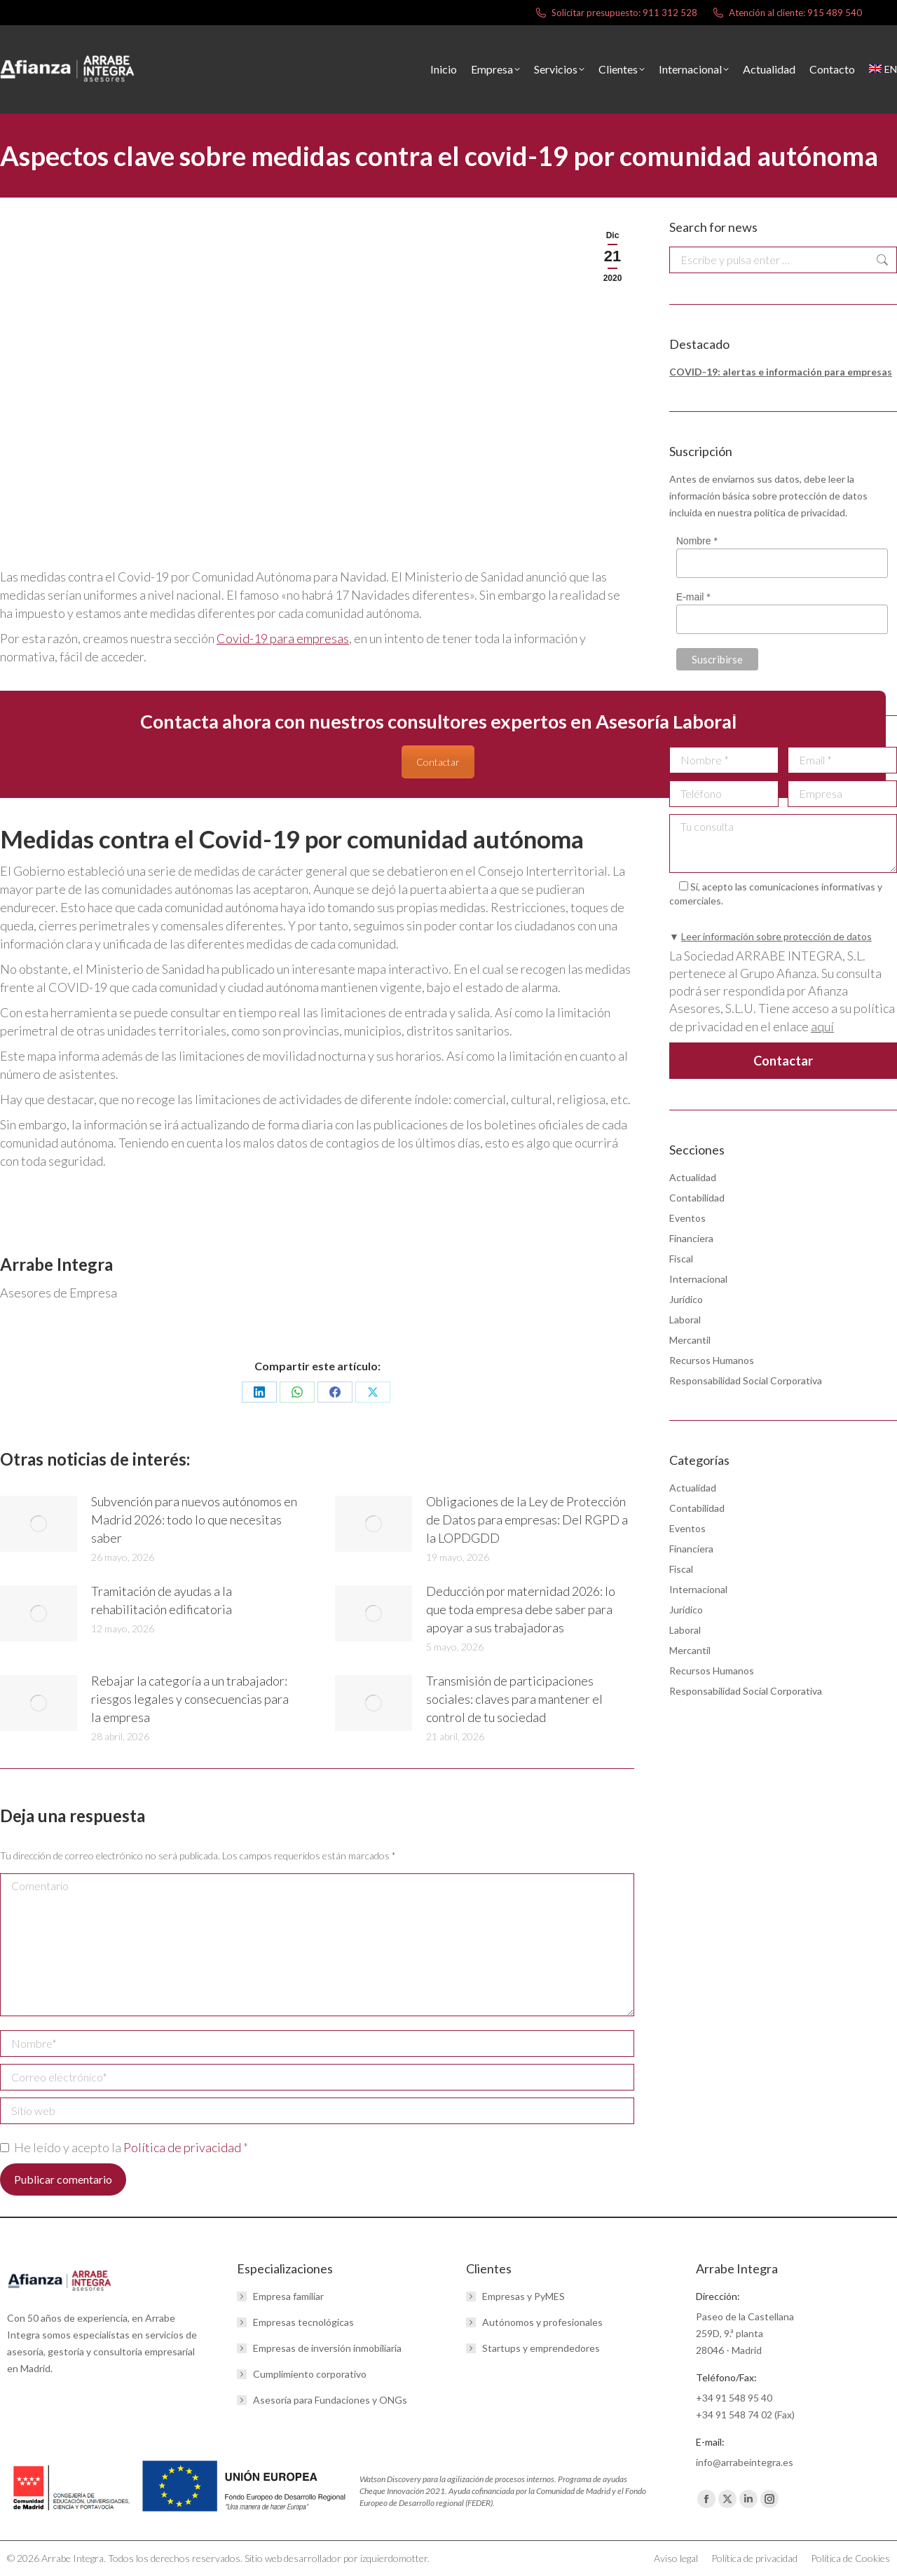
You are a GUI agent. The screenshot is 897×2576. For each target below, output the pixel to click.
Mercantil (690, 1340)
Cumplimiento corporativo (310, 2374)
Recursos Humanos (711, 1360)
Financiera (691, 1238)
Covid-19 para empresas (283, 638)
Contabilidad (697, 1198)
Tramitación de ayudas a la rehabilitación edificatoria (161, 1600)
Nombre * (697, 540)
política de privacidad (799, 512)
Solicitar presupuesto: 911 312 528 (615, 13)
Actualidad (692, 1177)
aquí (822, 1026)
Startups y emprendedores (541, 2348)
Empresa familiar (288, 2296)
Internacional (698, 1279)
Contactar (438, 762)
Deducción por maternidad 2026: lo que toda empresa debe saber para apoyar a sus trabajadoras (520, 1609)
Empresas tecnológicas (303, 2322)
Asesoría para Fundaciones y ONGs (330, 2400)
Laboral (685, 1319)
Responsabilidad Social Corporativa (745, 1380)
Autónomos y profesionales (542, 2322)
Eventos (687, 1218)
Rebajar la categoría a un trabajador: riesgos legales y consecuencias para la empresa (190, 1699)
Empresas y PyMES (523, 2296)
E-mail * (693, 596)
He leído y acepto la (124, 2147)
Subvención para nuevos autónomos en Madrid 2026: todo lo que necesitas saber (194, 1519)
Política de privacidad (183, 2147)
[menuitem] (883, 69)
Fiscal (681, 1259)
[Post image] (38, 1524)
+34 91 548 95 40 (734, 2398)
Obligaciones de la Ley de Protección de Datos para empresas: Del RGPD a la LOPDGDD (527, 1519)
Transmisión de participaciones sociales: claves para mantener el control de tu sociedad (514, 1699)
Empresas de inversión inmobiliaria (327, 2348)
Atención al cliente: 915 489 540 (786, 13)
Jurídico (686, 1299)
